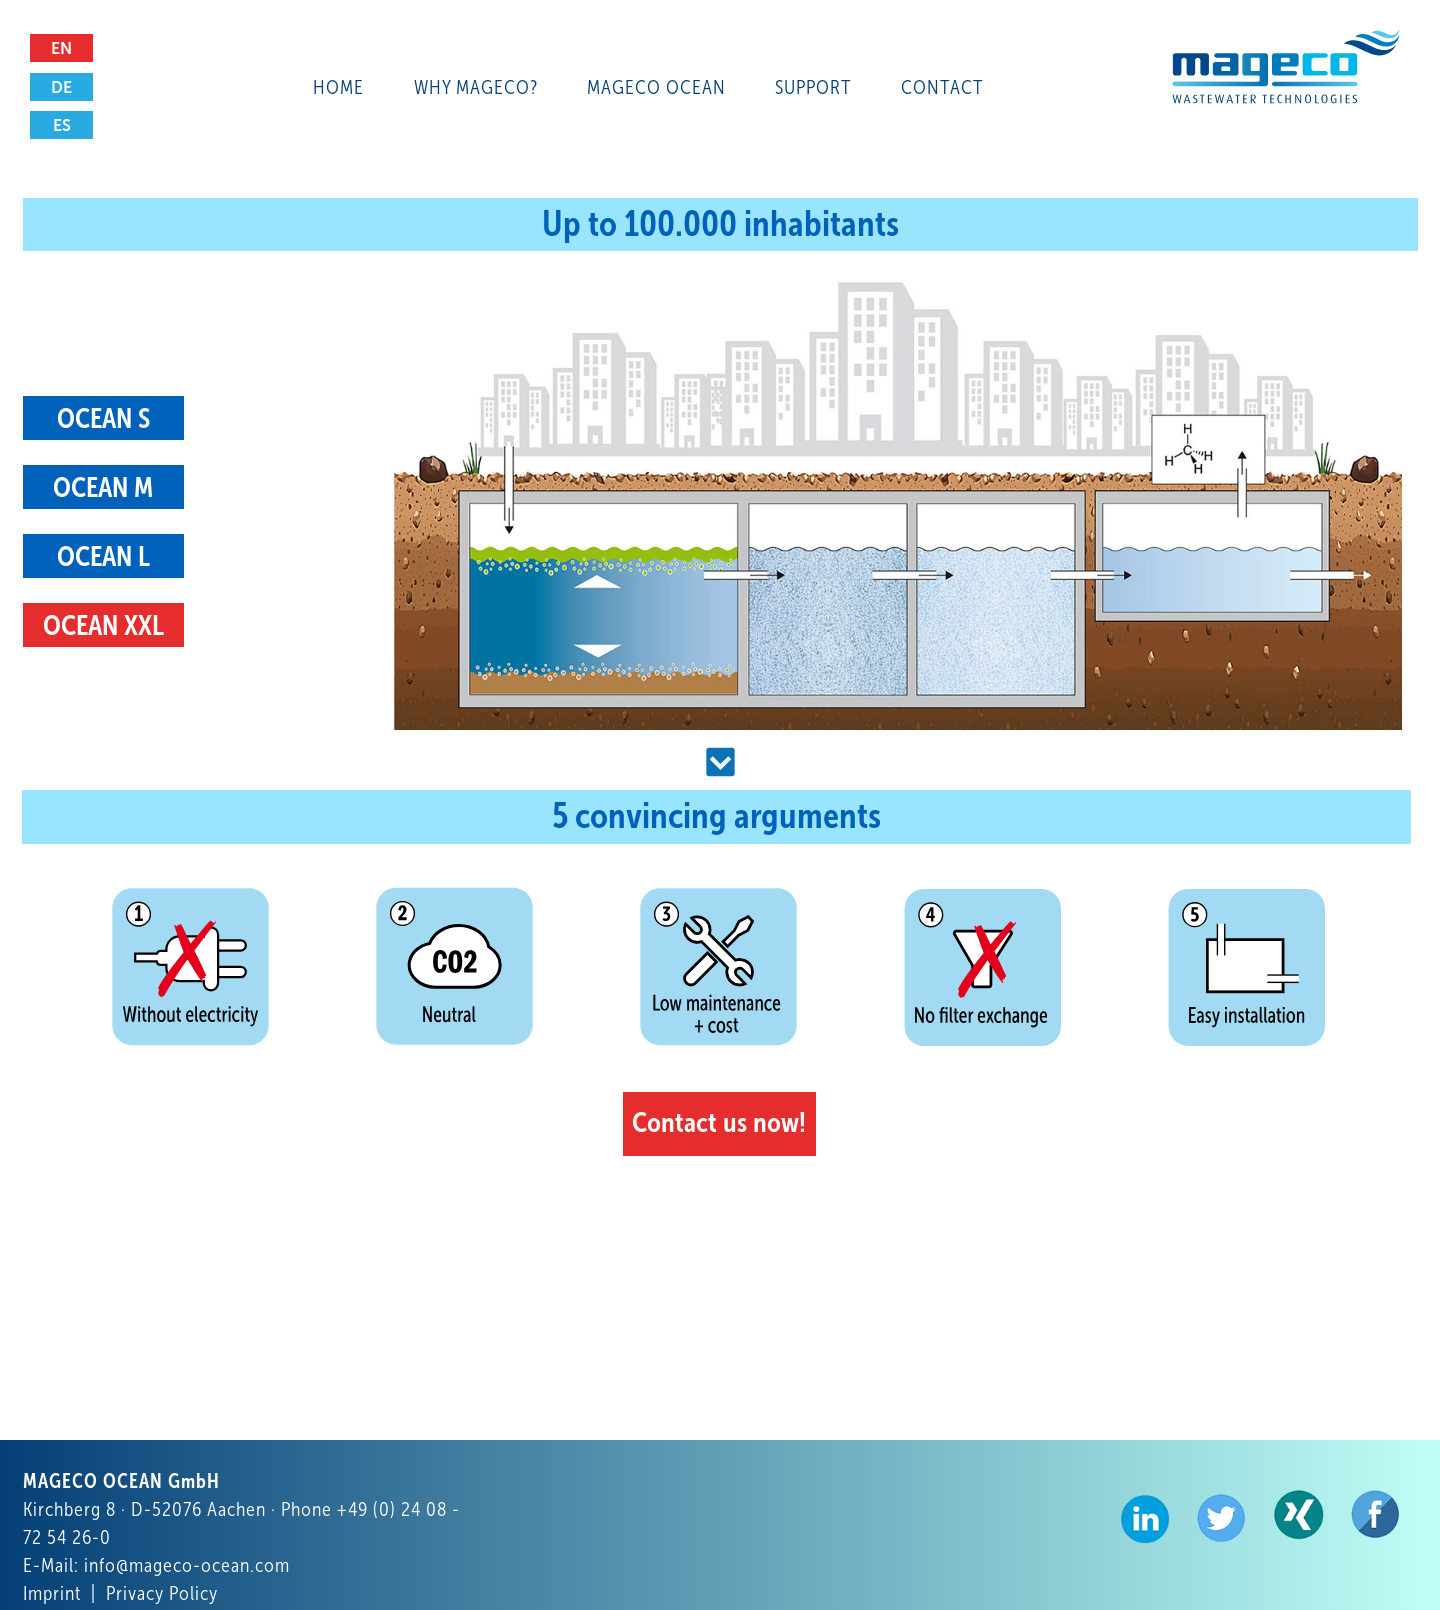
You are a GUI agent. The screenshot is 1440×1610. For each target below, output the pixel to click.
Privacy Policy (162, 1593)
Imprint (52, 1593)
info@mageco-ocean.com (187, 1565)
